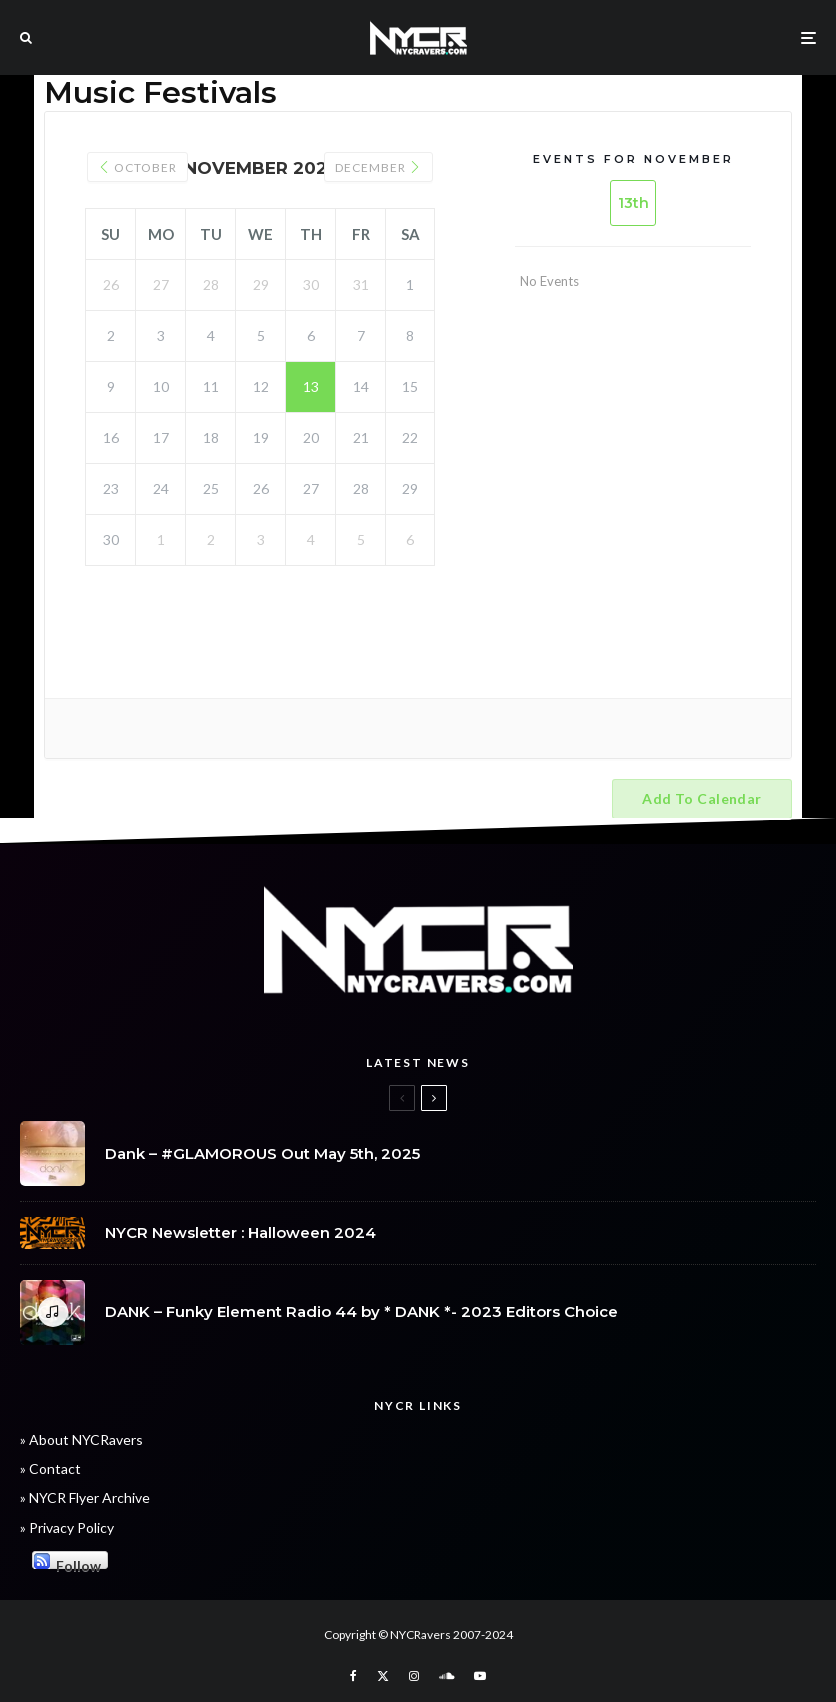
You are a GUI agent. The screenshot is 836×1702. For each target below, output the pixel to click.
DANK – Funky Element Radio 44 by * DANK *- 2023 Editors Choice (361, 1313)
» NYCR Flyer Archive (85, 1497)
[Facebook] (353, 1676)
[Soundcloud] (446, 1676)
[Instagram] (414, 1676)
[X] (383, 1676)
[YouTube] (480, 1676)
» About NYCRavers (81, 1439)
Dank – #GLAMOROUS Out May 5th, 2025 (262, 1154)
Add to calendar (701, 798)
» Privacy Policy (67, 1527)
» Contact (50, 1468)
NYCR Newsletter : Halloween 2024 (240, 1233)
